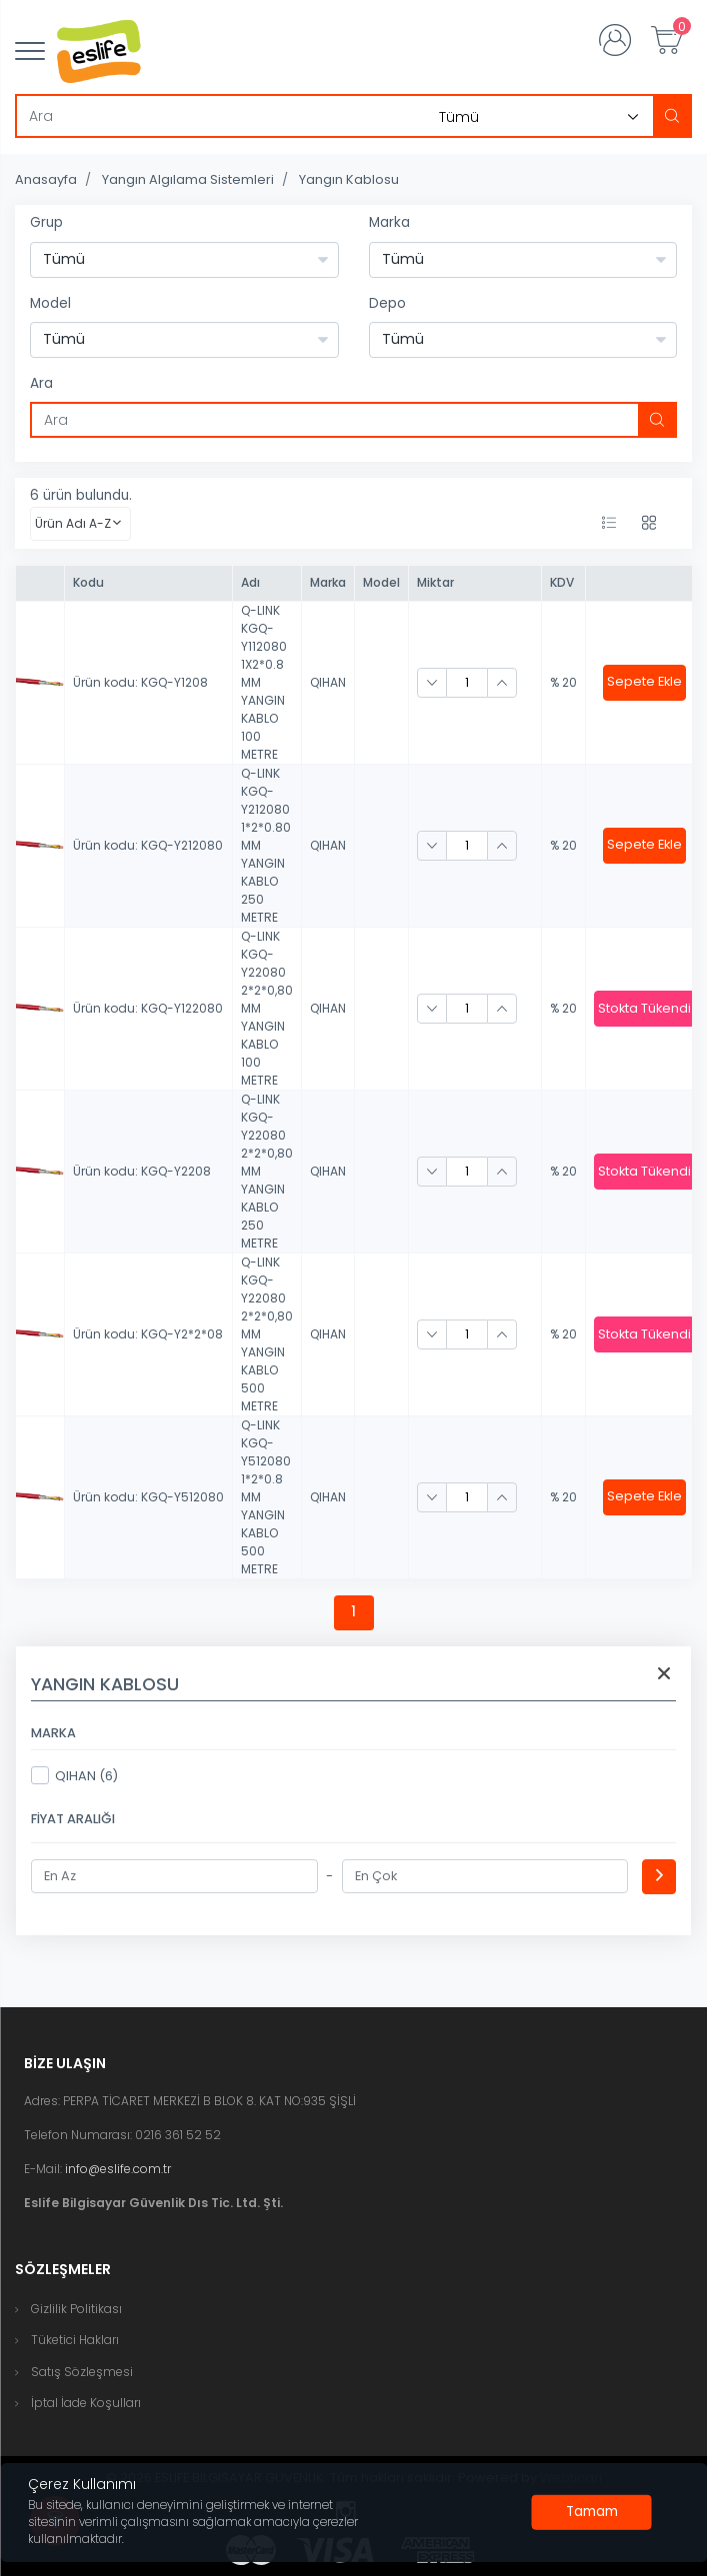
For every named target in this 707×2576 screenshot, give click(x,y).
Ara (41, 383)
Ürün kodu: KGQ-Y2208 (142, 1171)
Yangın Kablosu (349, 179)
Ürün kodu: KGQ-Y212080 (148, 845)
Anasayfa (46, 179)
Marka (389, 222)
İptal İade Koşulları (86, 2402)
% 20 (563, 682)
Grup (46, 222)
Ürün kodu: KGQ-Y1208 (140, 682)
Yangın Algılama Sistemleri (188, 179)
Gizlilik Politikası (76, 2308)
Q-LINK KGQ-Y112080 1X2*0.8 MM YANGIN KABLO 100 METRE (264, 682)
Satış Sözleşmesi (82, 2371)
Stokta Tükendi (644, 1008)
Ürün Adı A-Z (73, 523)
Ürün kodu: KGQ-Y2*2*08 (148, 1333)
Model (50, 303)
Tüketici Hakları (75, 2339)
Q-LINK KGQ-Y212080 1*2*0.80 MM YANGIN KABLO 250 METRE (266, 845)
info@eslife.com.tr (118, 2168)
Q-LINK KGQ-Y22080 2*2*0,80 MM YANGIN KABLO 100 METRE (267, 1008)
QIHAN (328, 682)
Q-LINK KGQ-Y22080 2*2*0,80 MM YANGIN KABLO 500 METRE (267, 1334)
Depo (387, 303)
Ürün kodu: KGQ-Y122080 (148, 1008)
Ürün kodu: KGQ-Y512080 (148, 1496)
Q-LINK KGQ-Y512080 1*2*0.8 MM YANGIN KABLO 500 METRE (266, 1496)
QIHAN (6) (74, 1775)
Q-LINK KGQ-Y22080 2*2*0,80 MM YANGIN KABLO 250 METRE (267, 1171)
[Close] (592, 2512)
